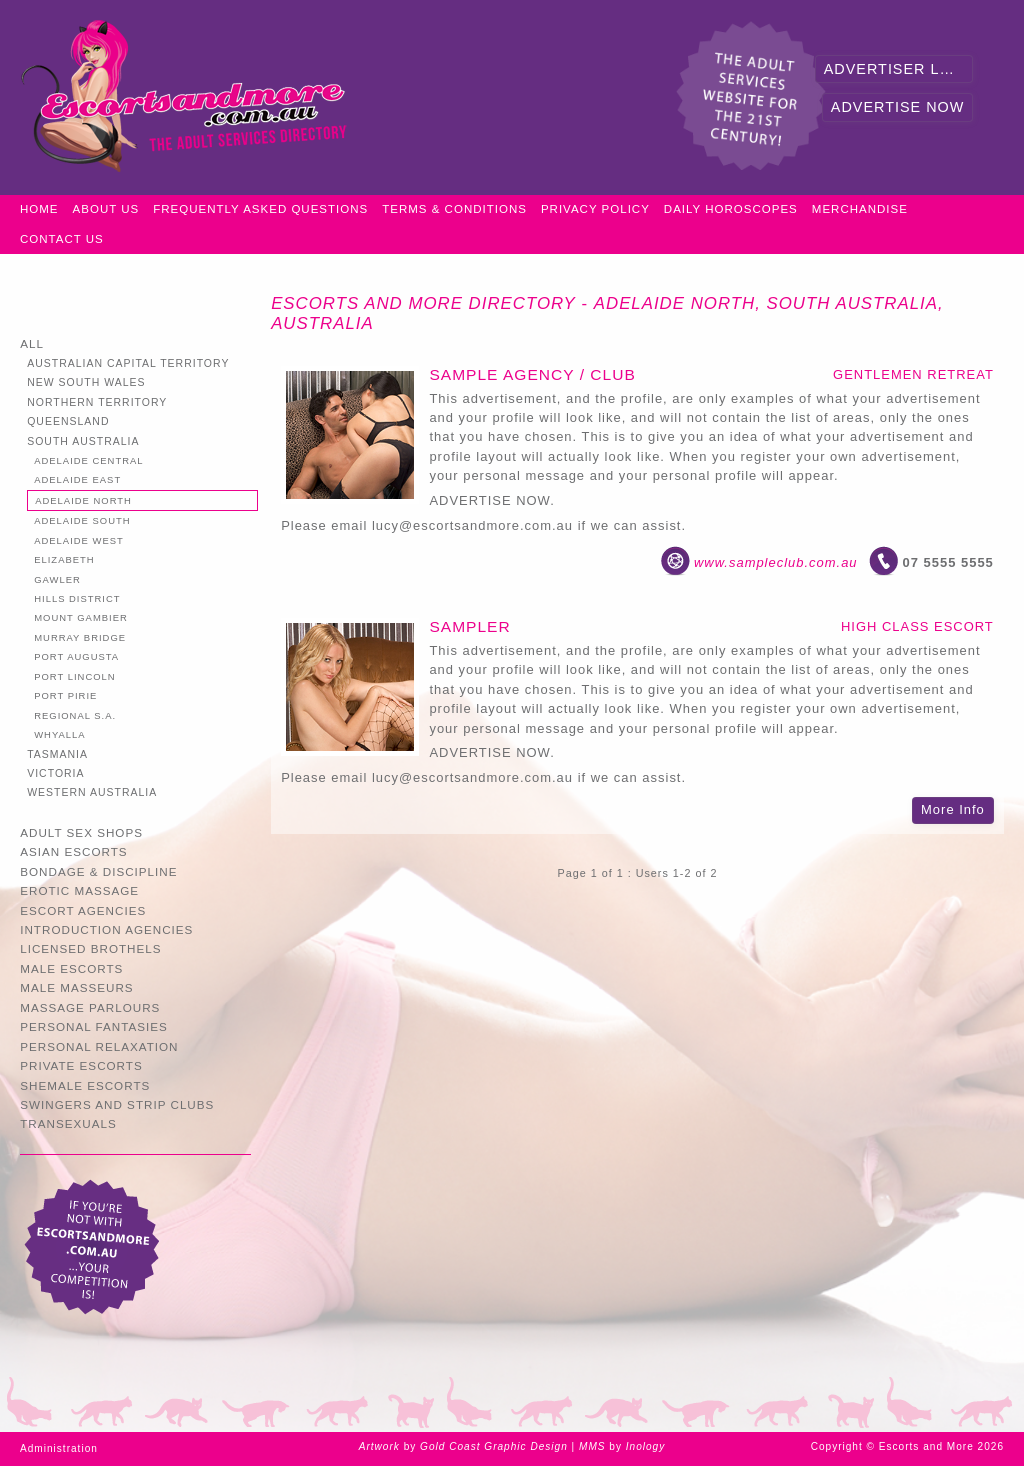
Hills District (77, 598)
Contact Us (62, 239)
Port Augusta (76, 656)
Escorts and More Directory (423, 303)
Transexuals (68, 1123)
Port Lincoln (74, 676)
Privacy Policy (595, 209)
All (32, 343)
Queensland (68, 421)
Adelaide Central (88, 460)
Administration (59, 1448)
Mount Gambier (81, 617)
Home (39, 209)
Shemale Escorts (85, 1085)
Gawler (57, 579)
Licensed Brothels (90, 948)
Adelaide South (82, 520)
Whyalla (59, 734)
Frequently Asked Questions (260, 209)
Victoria (55, 773)
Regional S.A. (75, 715)
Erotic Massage (79, 890)
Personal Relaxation (99, 1046)
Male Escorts (71, 968)
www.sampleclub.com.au (776, 562)
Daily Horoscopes (731, 209)
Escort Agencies (83, 910)
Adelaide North (83, 500)
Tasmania (57, 754)
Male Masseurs (76, 987)
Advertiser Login (899, 69)
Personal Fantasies (94, 1026)
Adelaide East (77, 479)
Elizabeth (64, 559)
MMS (592, 1446)
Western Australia (92, 792)
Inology (646, 1446)
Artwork (379, 1446)
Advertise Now (897, 107)
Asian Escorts (73, 851)
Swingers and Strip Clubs (117, 1104)
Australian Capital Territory (128, 363)
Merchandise (860, 209)
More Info (953, 809)
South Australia (83, 441)
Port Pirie (65, 695)
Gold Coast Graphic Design (494, 1446)
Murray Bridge (80, 637)
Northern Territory (97, 402)
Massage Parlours (90, 1007)
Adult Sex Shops (81, 832)
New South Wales (86, 382)
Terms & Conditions (454, 209)
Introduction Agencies (106, 929)
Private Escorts (81, 1065)
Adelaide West (79, 540)
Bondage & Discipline (98, 871)
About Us (106, 209)
